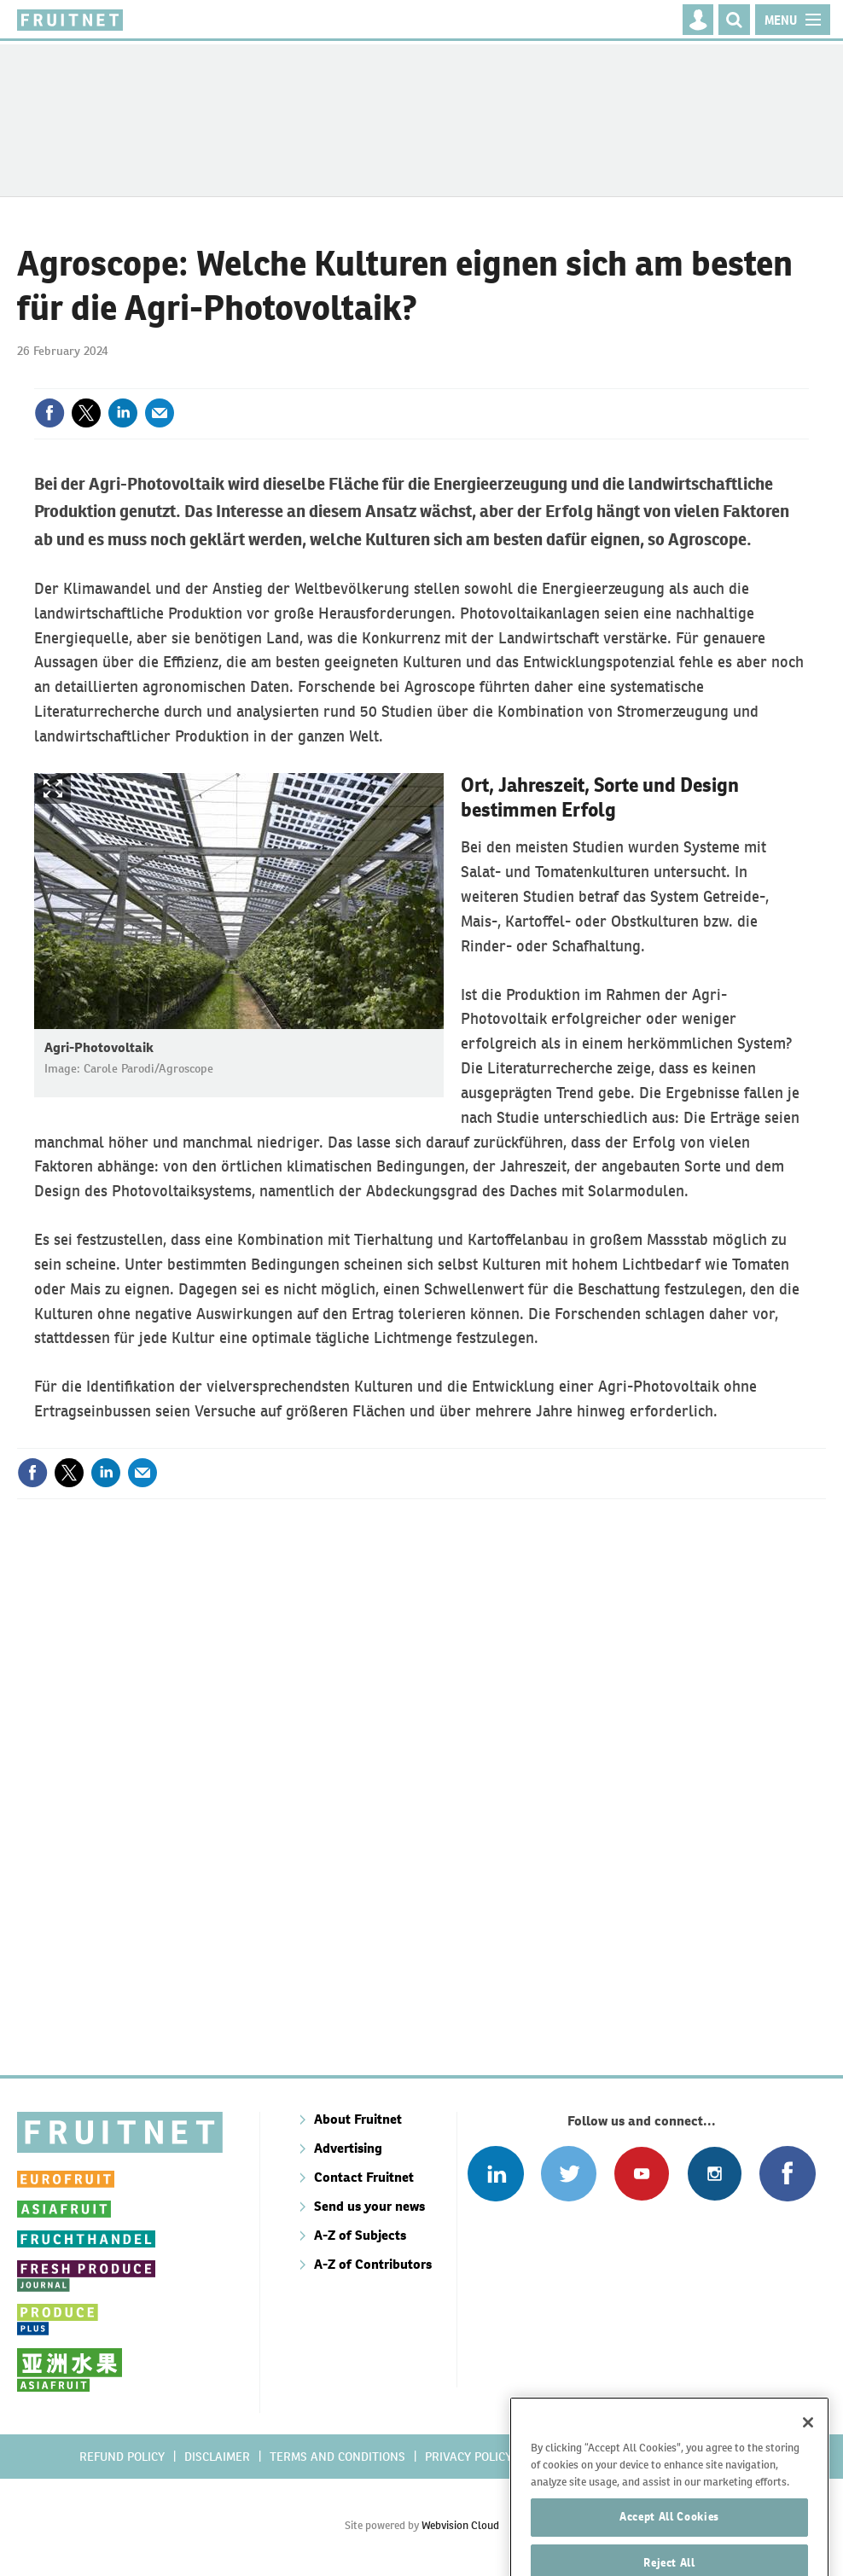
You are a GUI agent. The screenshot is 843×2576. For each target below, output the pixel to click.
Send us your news (369, 2206)
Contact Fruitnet (364, 2177)
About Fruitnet (358, 2119)
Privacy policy (468, 2456)
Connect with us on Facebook (787, 2173)
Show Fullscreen (53, 789)
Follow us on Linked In (495, 2173)
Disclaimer (217, 2456)
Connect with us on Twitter (568, 2173)
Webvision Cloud (460, 2525)
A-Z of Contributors (373, 2264)
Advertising (348, 2148)
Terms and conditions (337, 2456)
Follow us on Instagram (714, 2173)
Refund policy (122, 2456)
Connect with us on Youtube (641, 2173)
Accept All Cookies (669, 2535)
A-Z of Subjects (360, 2235)
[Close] (808, 2441)
